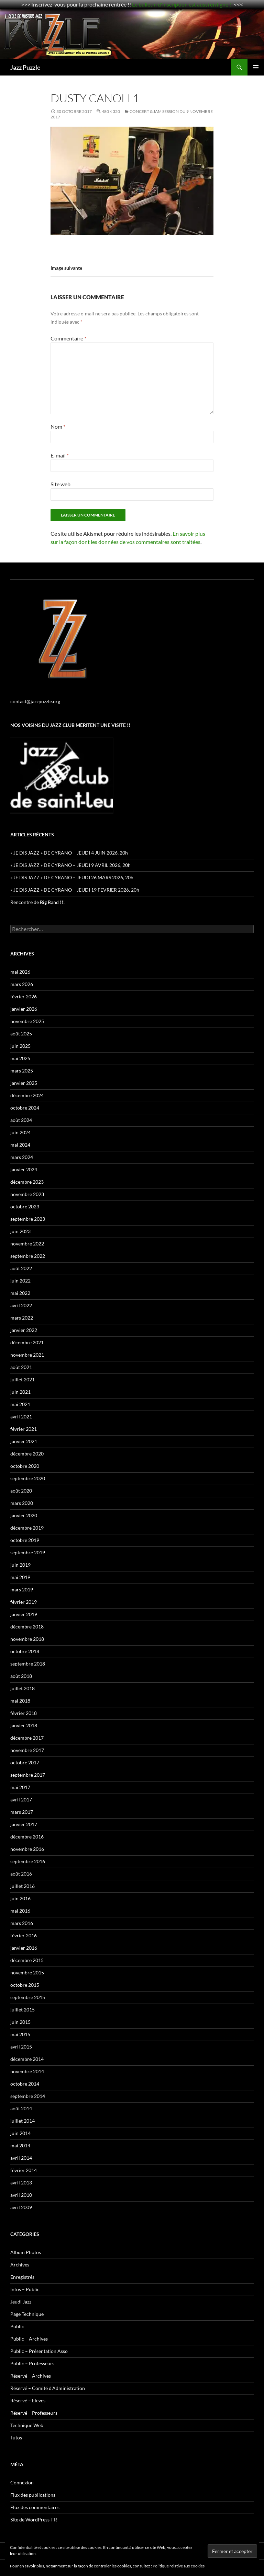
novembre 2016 (27, 1849)
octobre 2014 (24, 2084)
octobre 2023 (24, 1206)
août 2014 (21, 2108)
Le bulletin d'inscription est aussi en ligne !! (182, 4)
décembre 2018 (27, 1626)
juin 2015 (20, 2022)
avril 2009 (21, 2207)
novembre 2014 (27, 2071)
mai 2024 (20, 1145)
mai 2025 (20, 1058)
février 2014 (23, 2170)
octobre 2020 (24, 1466)
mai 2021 (20, 1404)
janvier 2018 (23, 1725)
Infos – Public (25, 2289)
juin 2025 (20, 1046)
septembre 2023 (27, 1219)
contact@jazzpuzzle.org (35, 701)
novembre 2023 (27, 1194)
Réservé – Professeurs (33, 2413)
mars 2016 (21, 1923)
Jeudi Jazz (20, 2302)
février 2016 (23, 1935)
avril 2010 (21, 2195)
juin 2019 (20, 1565)
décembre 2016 (27, 1837)
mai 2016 (20, 1911)
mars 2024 (21, 1157)
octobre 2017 (24, 1762)
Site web (60, 484)
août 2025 (21, 1033)
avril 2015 (21, 2047)
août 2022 (21, 1268)
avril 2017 (21, 1799)
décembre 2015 (27, 1960)
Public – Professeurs (32, 2363)
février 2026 (23, 996)
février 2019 (23, 1602)
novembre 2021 (27, 1355)
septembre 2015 (27, 1997)
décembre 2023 (27, 1182)
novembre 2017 (27, 1750)
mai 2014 (20, 2145)
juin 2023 (20, 1231)
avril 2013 (21, 2182)
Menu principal (256, 67)
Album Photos (25, 2252)
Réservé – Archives (30, 2376)
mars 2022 (21, 1318)
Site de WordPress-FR (33, 2519)
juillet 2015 (22, 2009)
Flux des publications (32, 2495)
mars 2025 (21, 1071)
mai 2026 (20, 972)
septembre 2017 (27, 1775)
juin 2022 (20, 1281)
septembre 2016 (27, 1861)
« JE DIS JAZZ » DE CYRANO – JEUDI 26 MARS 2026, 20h (71, 877)
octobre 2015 (24, 1985)
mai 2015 (20, 2034)
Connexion (22, 2482)
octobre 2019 (24, 1540)
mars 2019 (21, 1589)
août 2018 (21, 1676)
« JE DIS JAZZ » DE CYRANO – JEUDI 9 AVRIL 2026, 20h (70, 865)
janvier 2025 (23, 1083)
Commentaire (68, 338)
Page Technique (27, 2314)
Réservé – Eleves (27, 2400)
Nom (58, 426)
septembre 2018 (27, 1664)
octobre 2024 (24, 1108)
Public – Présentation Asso (39, 2351)
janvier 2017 (23, 1824)
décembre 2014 (27, 2059)
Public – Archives (29, 2339)
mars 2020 (21, 1503)
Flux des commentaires (34, 2507)
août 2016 (21, 1874)
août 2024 (21, 1120)
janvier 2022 (23, 1330)
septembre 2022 (27, 1256)
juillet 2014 (22, 2121)
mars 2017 (21, 1812)
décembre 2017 (27, 1738)
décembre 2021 (27, 1342)
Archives (19, 2264)
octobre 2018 (24, 1651)
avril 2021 (21, 1416)
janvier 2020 (23, 1515)
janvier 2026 (23, 1009)
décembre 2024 (27, 1095)
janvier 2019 (23, 1614)
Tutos (16, 2437)
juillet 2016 (22, 1886)
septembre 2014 (27, 2096)
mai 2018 (20, 1701)
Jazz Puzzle (25, 67)
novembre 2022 (27, 1243)
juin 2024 (20, 1132)
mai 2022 (20, 1293)
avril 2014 (21, 2158)
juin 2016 (20, 1898)
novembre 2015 (27, 1972)
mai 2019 (20, 1577)
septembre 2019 (27, 1552)
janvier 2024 (23, 1169)
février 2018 (23, 1713)
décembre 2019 (27, 1528)
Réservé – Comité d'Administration (47, 2388)
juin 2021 (20, 1392)
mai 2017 (20, 1787)
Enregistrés (22, 2277)
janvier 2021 (23, 1441)
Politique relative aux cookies (179, 2565)
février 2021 (23, 1429)
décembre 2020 (27, 1454)
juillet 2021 (22, 1379)
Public (17, 2326)
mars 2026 (21, 984)
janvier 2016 (23, 1948)
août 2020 (21, 1491)
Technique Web (26, 2425)
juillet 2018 (22, 1688)
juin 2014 (20, 2133)
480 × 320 (111, 111)
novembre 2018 (27, 1639)
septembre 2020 (27, 1478)
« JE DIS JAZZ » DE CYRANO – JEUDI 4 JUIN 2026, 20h (69, 853)
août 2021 (21, 1367)
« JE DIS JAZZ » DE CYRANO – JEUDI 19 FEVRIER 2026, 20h (74, 890)
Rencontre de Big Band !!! (37, 902)
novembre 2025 (27, 1021)
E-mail (60, 455)
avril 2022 (21, 1305)
